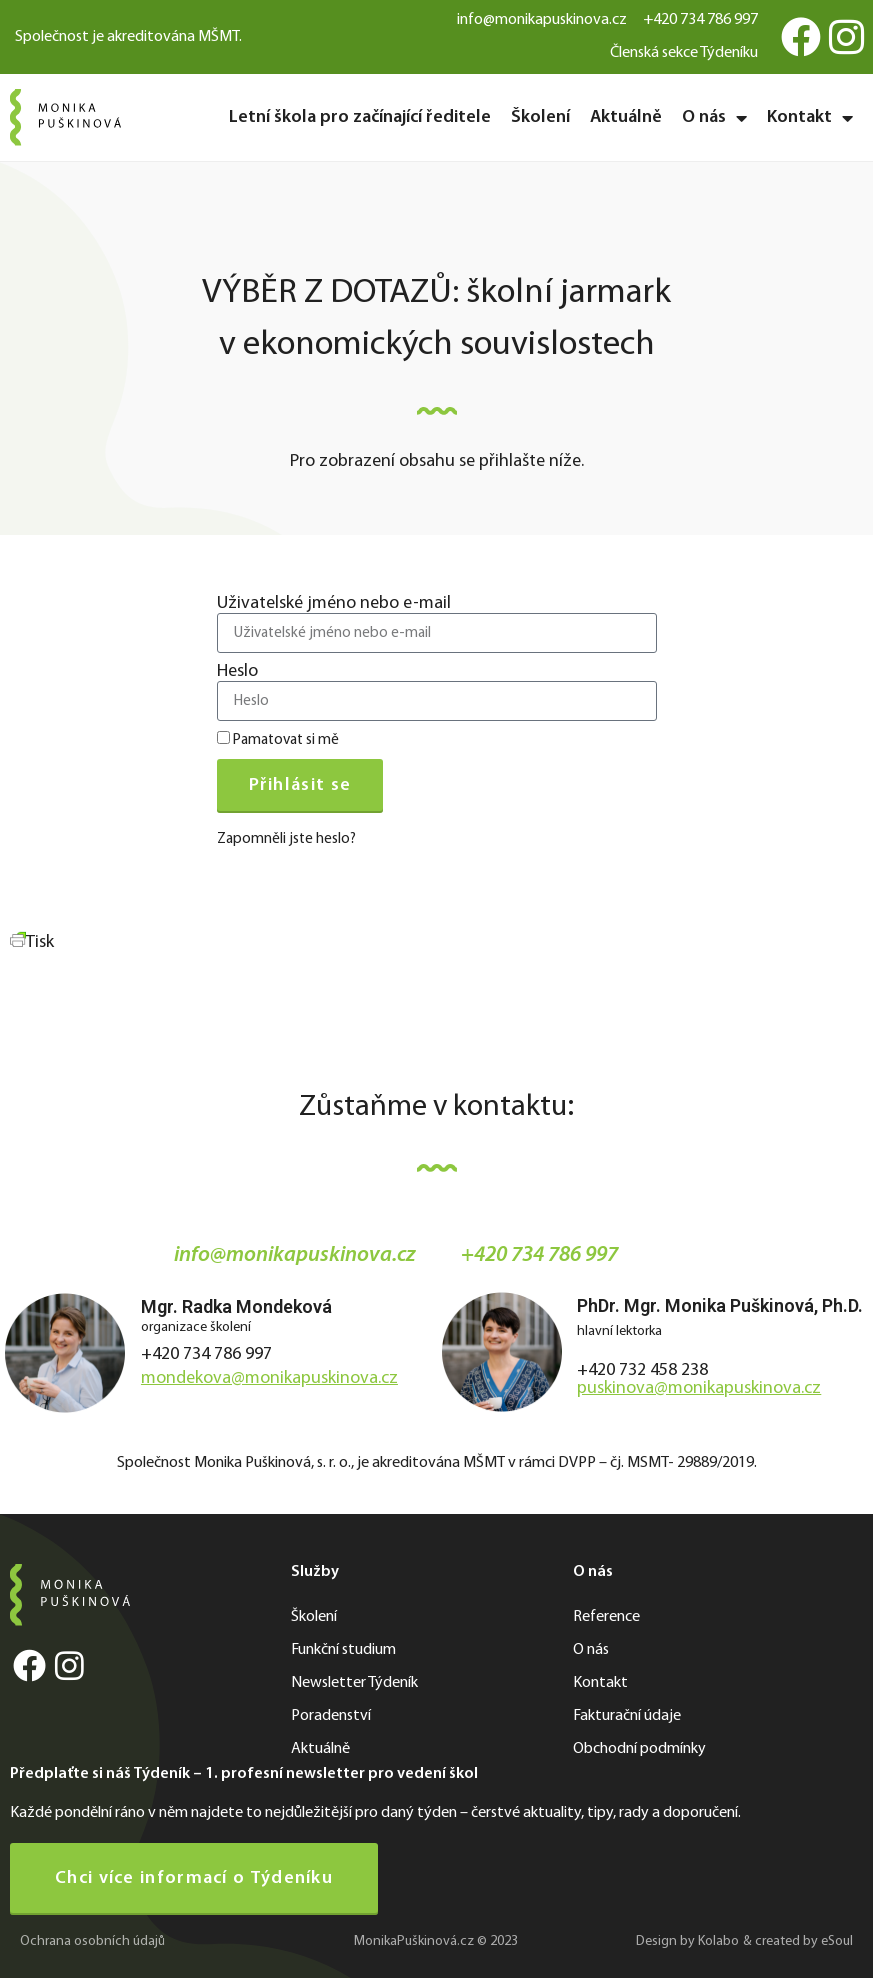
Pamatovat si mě (278, 739)
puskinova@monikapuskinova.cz (699, 1388)
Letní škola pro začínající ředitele (360, 117)
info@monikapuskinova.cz (295, 1255)
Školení (540, 117)
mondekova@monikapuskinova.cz (269, 1378)
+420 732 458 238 (642, 1370)
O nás (714, 118)
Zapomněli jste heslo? (286, 839)
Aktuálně (626, 117)
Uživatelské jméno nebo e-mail (334, 604)
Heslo (237, 672)
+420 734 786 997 (206, 1354)
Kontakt (810, 118)
